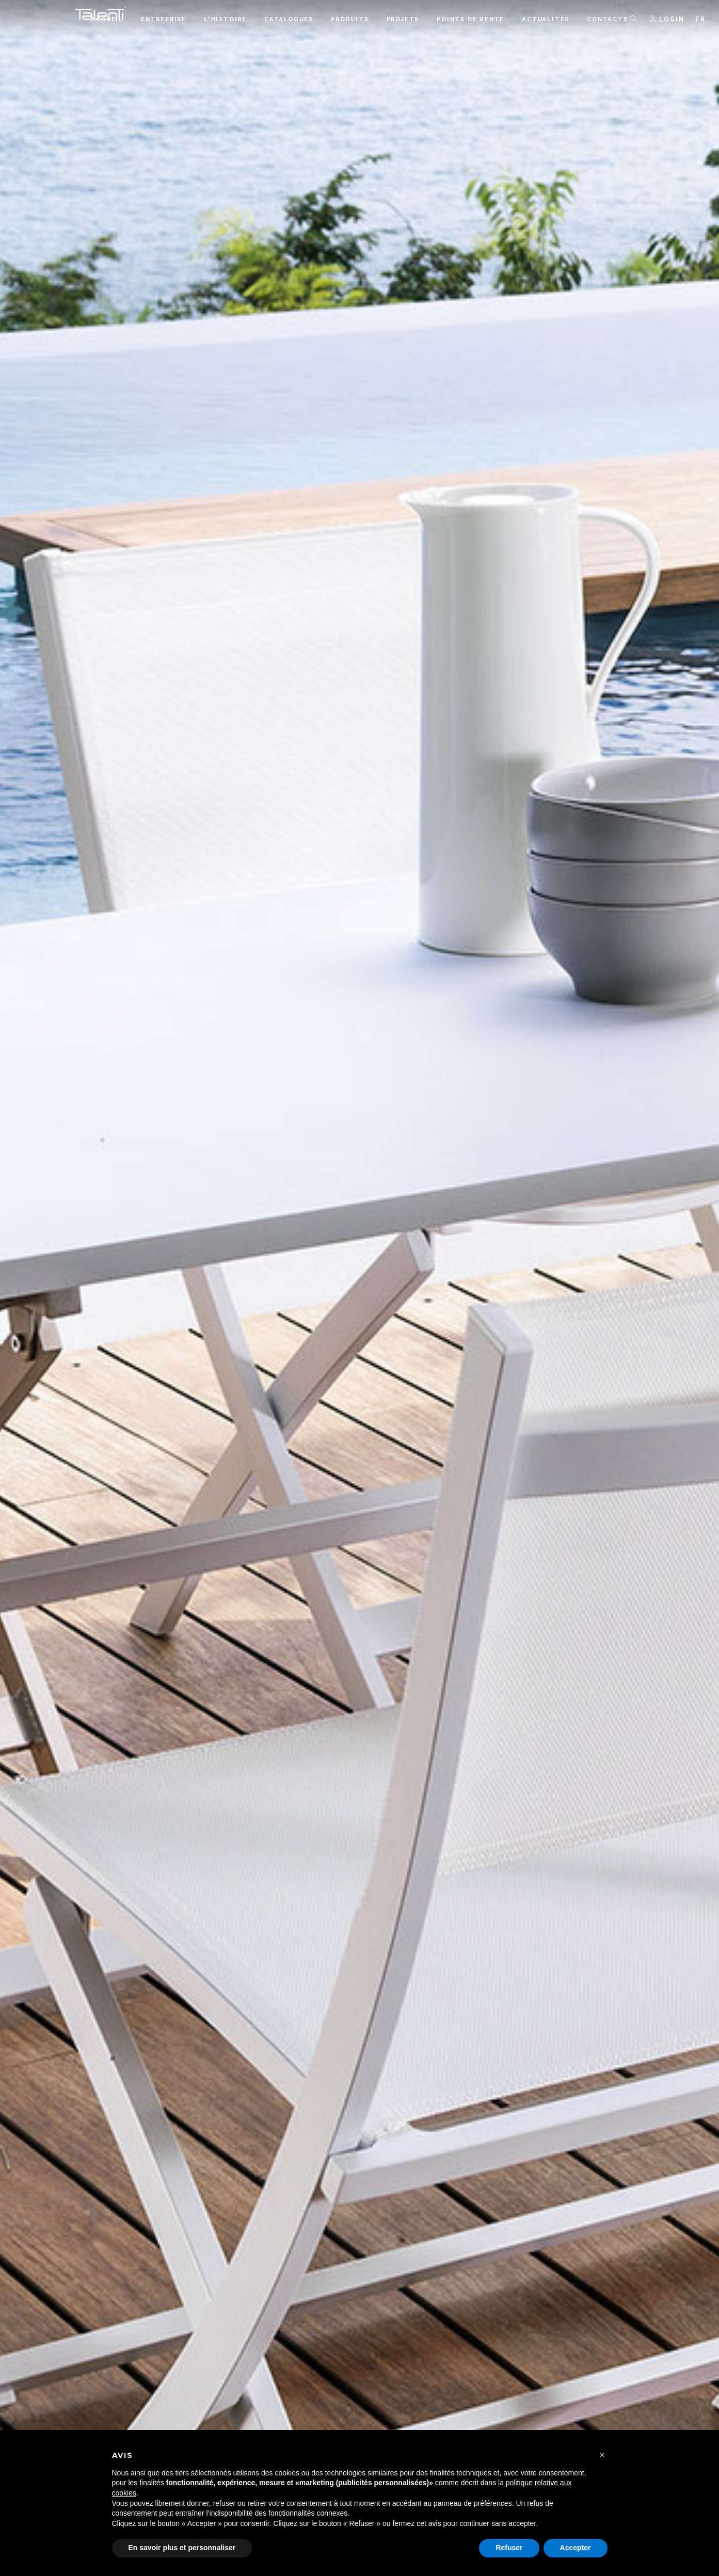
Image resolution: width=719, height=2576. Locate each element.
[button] (602, 2455)
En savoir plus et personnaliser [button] (182, 2547)
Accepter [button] (575, 2547)
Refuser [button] (509, 2547)
